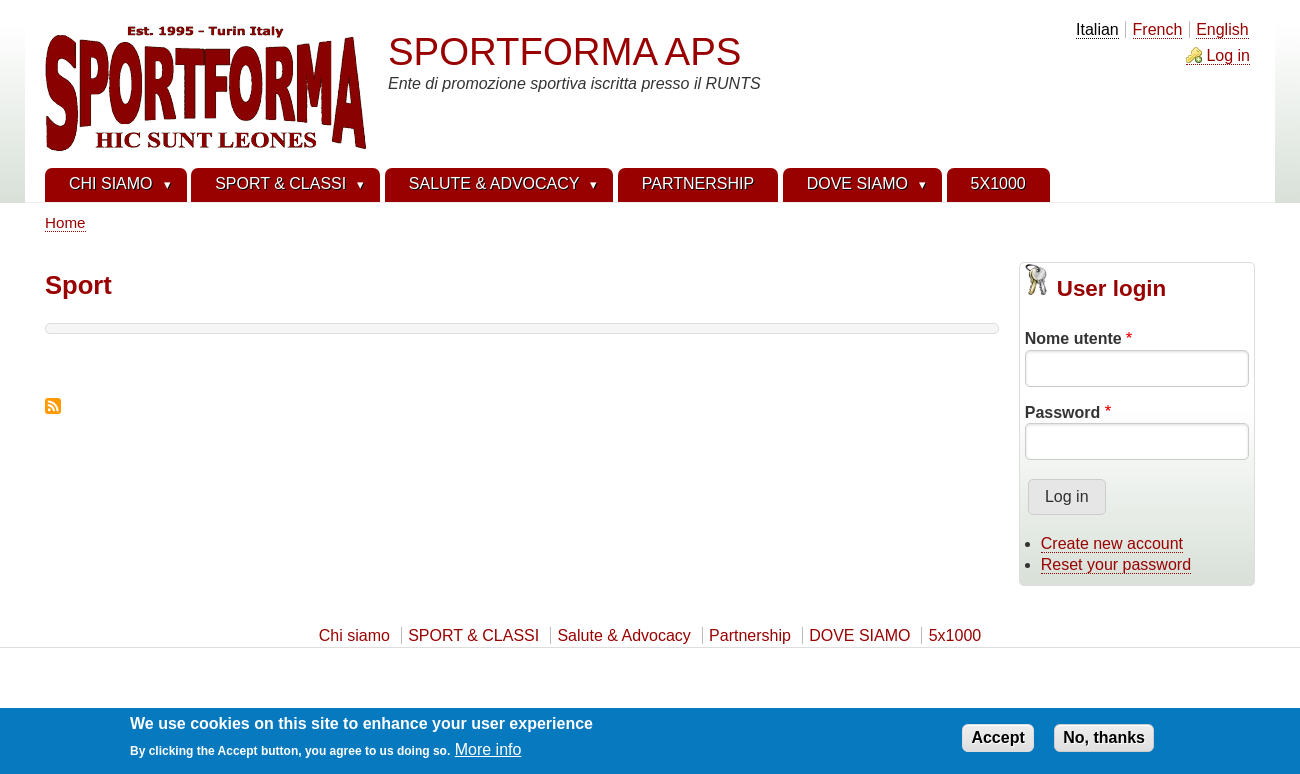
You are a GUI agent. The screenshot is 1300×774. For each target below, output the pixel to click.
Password (1063, 412)
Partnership (750, 635)
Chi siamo (354, 635)
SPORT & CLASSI (473, 635)
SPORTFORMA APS (564, 51)
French (1158, 29)
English (1222, 29)
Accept (997, 742)
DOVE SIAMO (859, 635)
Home (65, 222)
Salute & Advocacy (623, 635)
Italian (1097, 29)
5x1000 (955, 635)
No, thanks (1104, 742)
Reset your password (1116, 564)
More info (488, 755)
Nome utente (1073, 338)
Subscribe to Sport (53, 406)
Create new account (1112, 543)
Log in (1228, 55)
